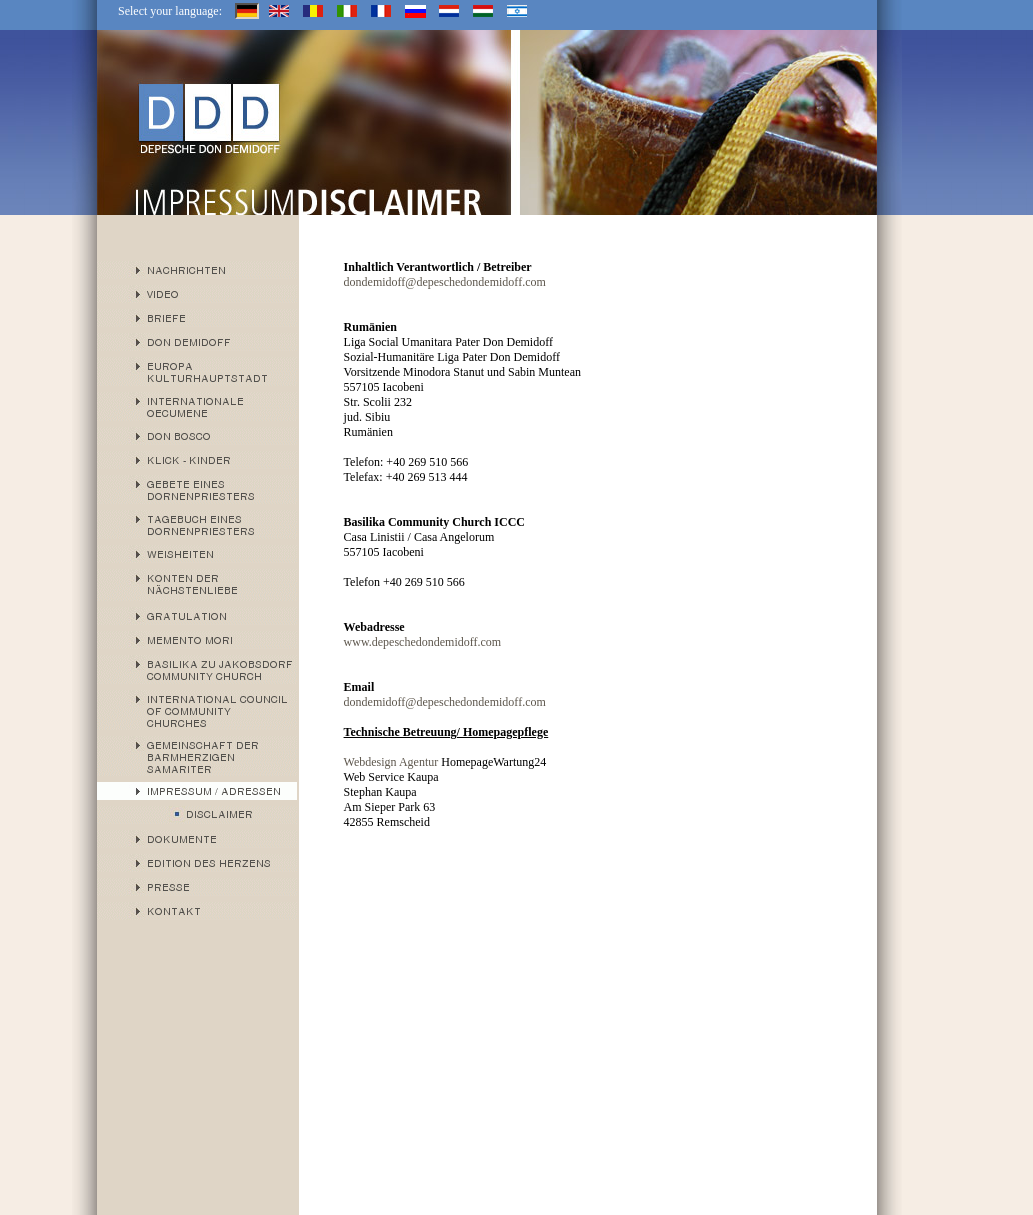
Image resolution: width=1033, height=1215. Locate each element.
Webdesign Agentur (391, 762)
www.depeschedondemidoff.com (423, 642)
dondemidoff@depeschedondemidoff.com (445, 282)
